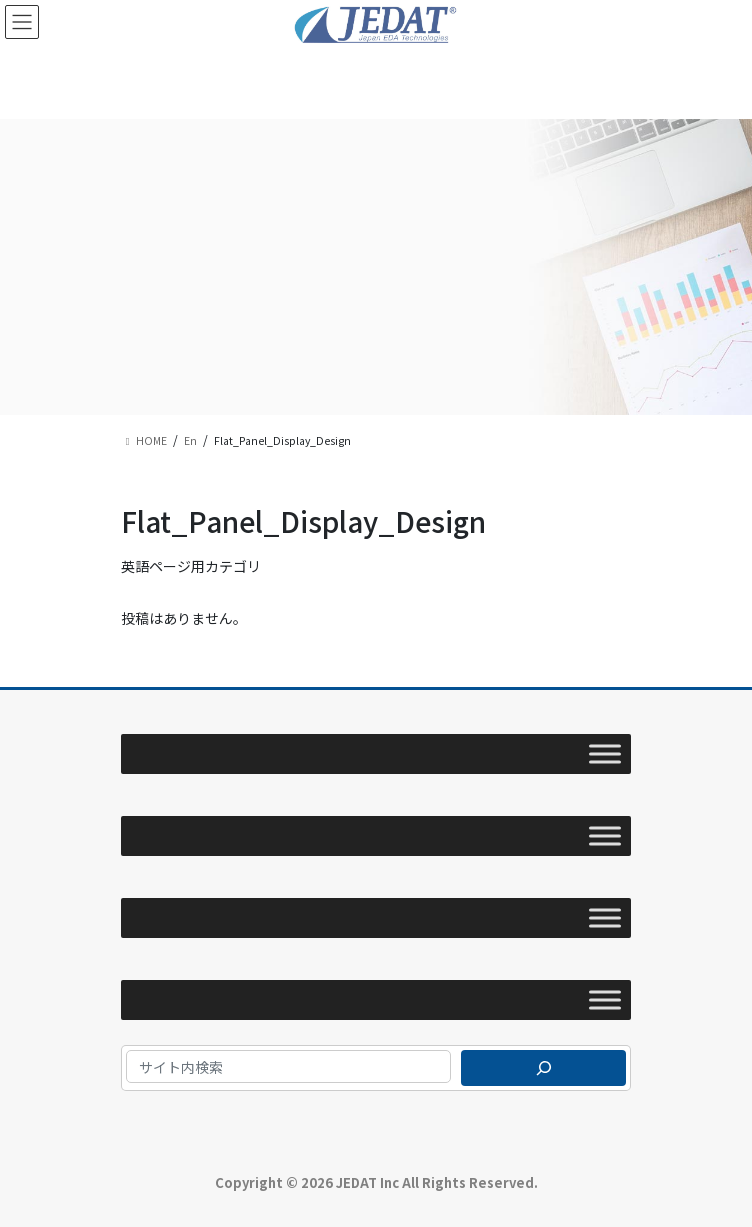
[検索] (543, 1068)
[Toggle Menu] (605, 754)
